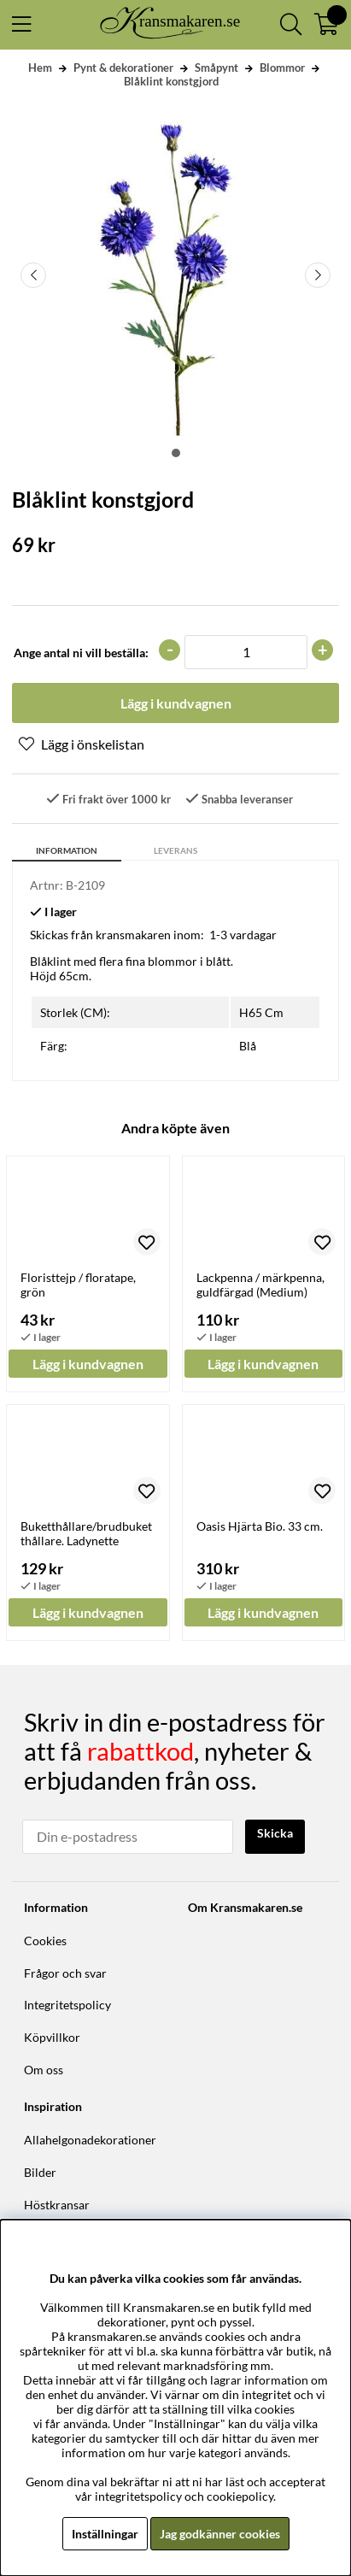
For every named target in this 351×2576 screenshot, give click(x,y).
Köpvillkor (52, 2037)
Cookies (45, 1940)
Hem (40, 67)
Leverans (175, 850)
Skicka (275, 1833)
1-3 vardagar (243, 934)
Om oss (43, 2069)
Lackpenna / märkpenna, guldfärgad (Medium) (260, 1284)
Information (66, 850)
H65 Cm (261, 1012)
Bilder (40, 2172)
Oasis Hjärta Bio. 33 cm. (259, 1526)
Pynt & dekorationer (123, 67)
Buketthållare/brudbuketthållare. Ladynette (86, 1533)
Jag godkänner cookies (220, 2533)
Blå (247, 1045)
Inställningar (105, 2533)
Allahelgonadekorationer (90, 2139)
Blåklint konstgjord (171, 81)
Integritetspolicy (67, 2004)
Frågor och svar (65, 1973)
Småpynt (216, 67)
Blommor (282, 67)
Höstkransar (57, 2204)
